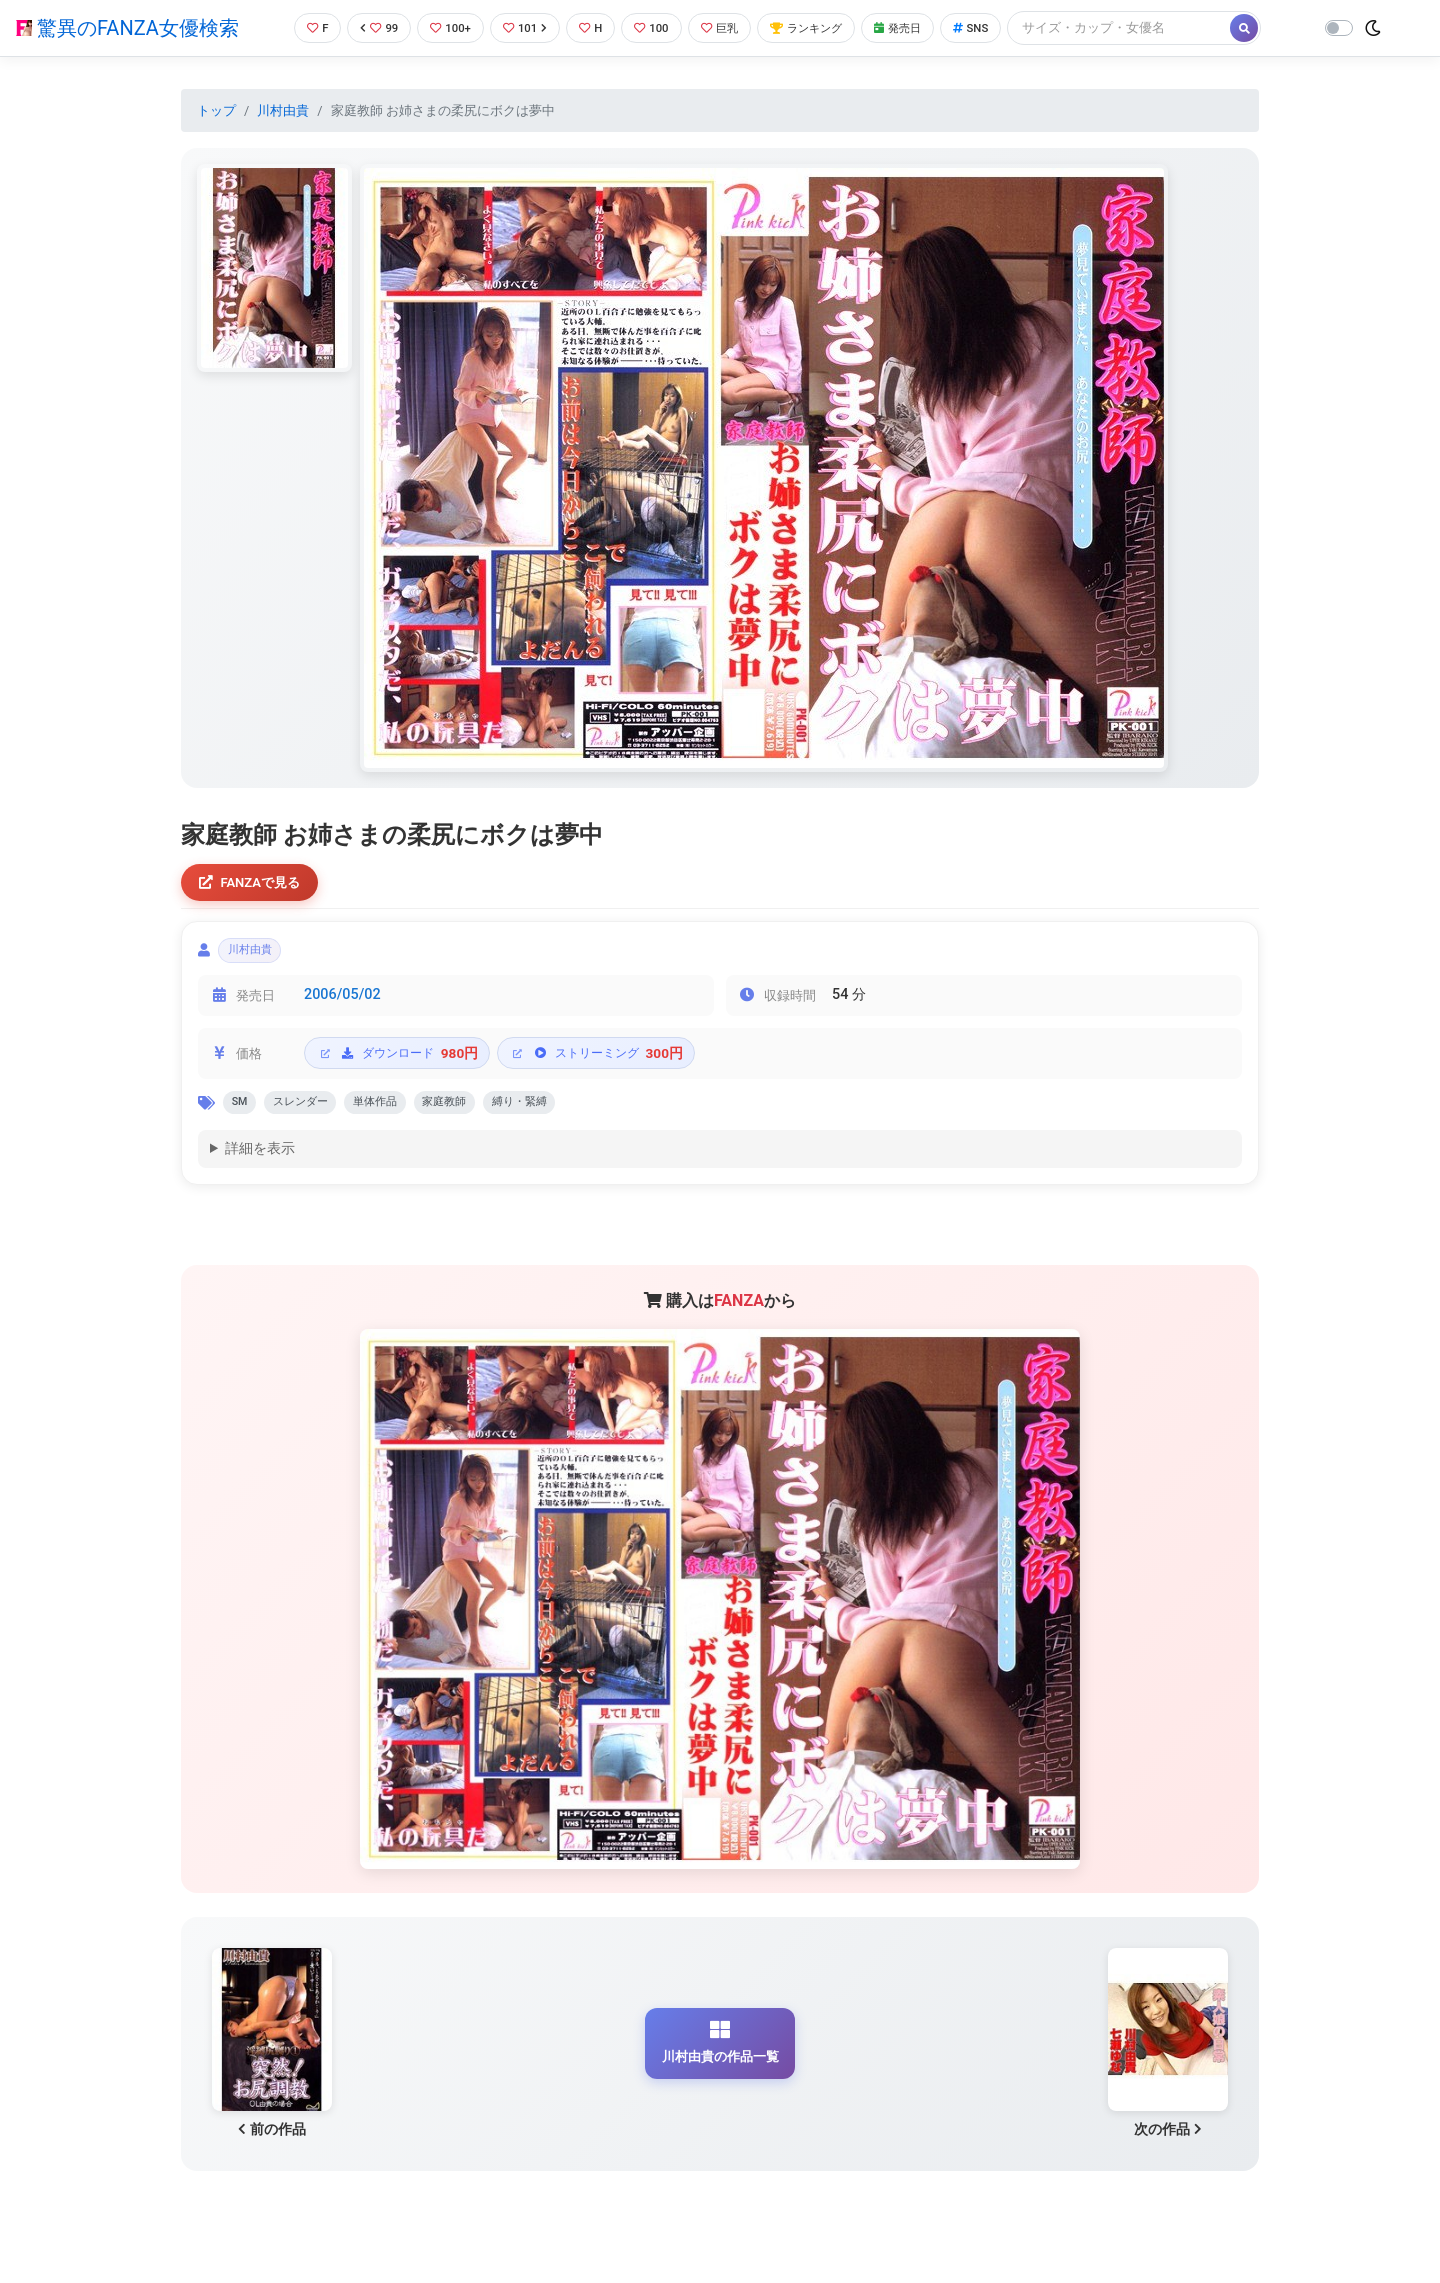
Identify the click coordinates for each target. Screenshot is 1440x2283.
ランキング (823, 27)
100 (655, 27)
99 (367, 27)
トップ (216, 110)
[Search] (1155, 27)
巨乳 (728, 27)
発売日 (924, 27)
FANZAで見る (255, 884)
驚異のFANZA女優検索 (127, 28)
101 (521, 27)
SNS (1003, 27)
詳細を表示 (260, 1163)
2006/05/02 (342, 1004)
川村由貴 (283, 110)
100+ (443, 27)
